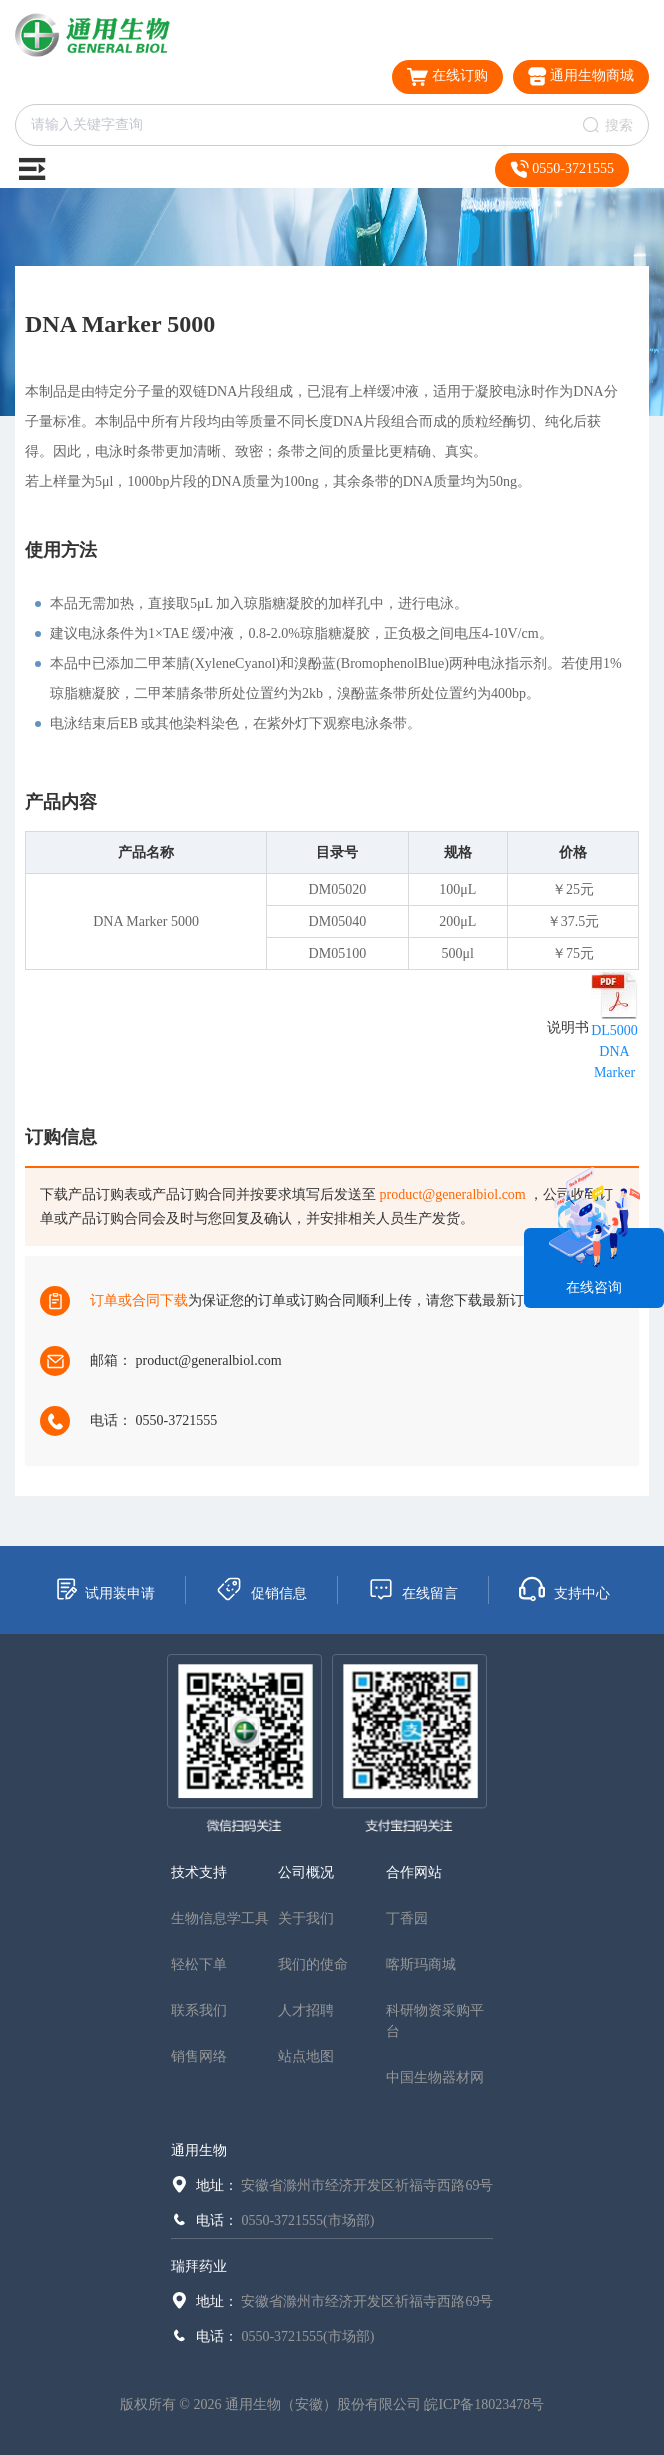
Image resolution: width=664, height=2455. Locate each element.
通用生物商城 (581, 76)
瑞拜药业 (199, 2266)
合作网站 (414, 1872)
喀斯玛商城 (421, 1964)
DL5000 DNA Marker (614, 1051)
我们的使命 (313, 1964)
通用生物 (199, 2150)
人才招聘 (306, 2010)
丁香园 (407, 1918)
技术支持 (199, 1872)
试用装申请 (104, 1589)
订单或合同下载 (139, 1300)
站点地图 (306, 2056)
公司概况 (306, 1872)
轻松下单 (199, 1964)
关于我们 (306, 1918)
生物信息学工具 (220, 1918)
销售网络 (199, 2056)
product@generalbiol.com (453, 1194)
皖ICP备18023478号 (484, 2404)
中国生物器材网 (435, 2077)
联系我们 (199, 2010)
